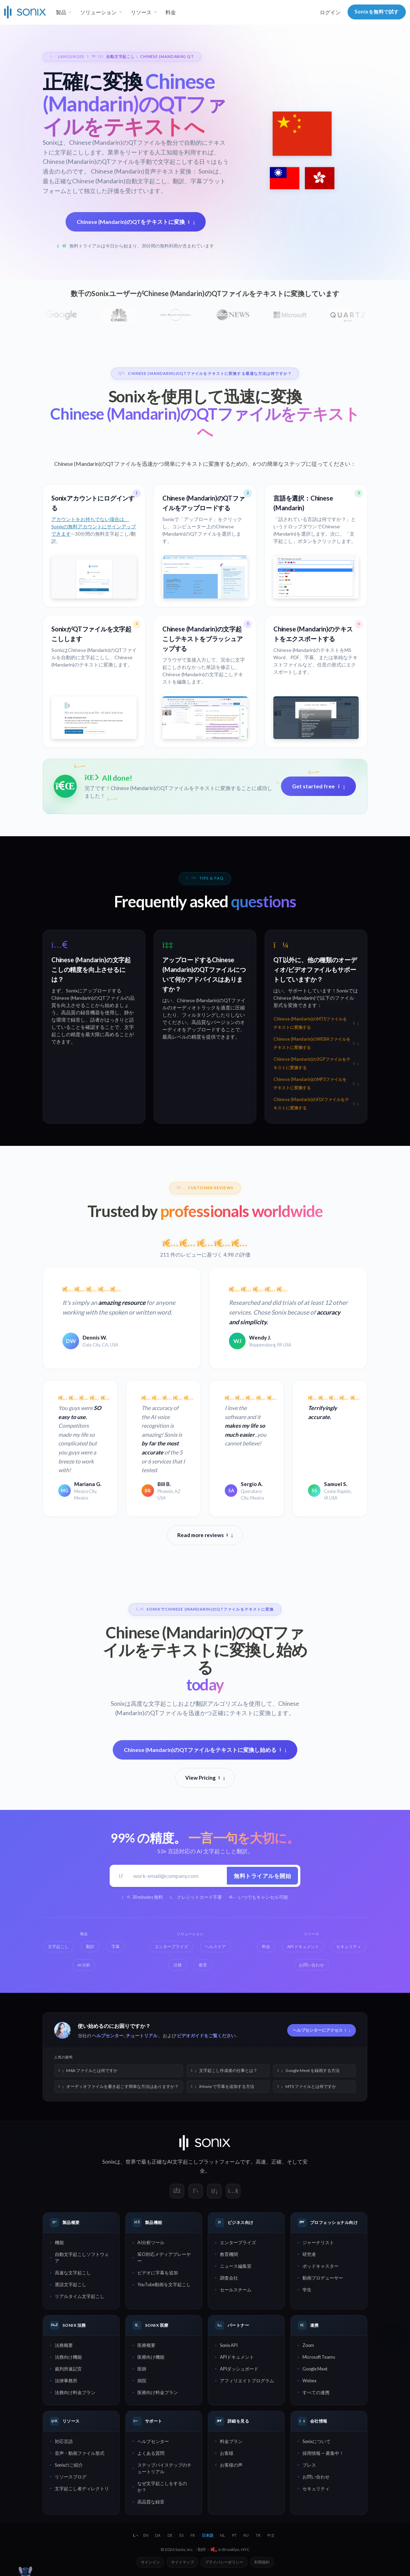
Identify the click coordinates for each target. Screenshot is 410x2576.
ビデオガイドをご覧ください (206, 2035)
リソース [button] (141, 12)
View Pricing (205, 1777)
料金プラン (231, 2441)
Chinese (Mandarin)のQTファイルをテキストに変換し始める (205, 1749)
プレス (309, 2465)
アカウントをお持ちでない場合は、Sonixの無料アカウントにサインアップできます (93, 526)
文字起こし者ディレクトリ (82, 2488)
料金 (170, 12)
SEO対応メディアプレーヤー (164, 2257)
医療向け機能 (150, 2357)
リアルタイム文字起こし (79, 2296)
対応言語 (64, 2441)
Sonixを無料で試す (377, 12)
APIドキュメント (237, 2357)
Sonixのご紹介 (69, 2465)
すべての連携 (316, 2392)
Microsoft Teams (318, 2357)
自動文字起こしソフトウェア (82, 2257)
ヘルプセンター (107, 2035)
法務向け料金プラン (75, 2392)
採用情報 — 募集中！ (323, 2453)
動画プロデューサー (322, 2278)
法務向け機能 (68, 2357)
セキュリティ (316, 2488)
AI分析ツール (150, 2242)
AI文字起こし (182, 2161)
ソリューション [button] (98, 12)
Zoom (308, 2345)
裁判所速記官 (68, 2369)
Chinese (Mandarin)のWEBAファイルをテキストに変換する (316, 1043)
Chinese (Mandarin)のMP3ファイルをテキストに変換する (316, 1083)
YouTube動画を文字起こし (164, 2284)
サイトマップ (182, 2562)
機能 (59, 2242)
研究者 (309, 2254)
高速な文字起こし (73, 2272)
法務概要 (64, 2345)
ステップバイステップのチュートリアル (164, 2468)
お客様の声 (231, 2465)
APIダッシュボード (239, 2369)
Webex (309, 2380)
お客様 (226, 2453)
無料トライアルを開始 (262, 1875)
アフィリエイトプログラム (247, 2380)
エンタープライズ (238, 2242)
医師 (141, 2369)
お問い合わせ (316, 2476)
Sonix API (229, 2345)
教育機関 (229, 2254)
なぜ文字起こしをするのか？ (162, 2487)
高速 (261, 2161)
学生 (306, 2289)
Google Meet (314, 2369)
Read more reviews (205, 1535)
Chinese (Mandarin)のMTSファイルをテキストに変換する (316, 1023)
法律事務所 (66, 2380)
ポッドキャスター (320, 2266)
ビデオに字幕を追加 (157, 2272)
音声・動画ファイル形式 (79, 2453)
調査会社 (229, 2278)
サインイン (150, 2562)
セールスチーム (235, 2289)
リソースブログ (70, 2476)
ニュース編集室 (235, 2266)
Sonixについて (316, 2441)
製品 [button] (61, 12)
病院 (141, 2380)
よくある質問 (150, 2453)
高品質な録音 (150, 2501)
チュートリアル (141, 2035)
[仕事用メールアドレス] (178, 1876)
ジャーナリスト (318, 2242)
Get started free (318, 786)
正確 (276, 2161)
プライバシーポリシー (224, 2562)
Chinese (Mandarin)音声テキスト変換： (144, 171)
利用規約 (262, 2562)
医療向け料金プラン (157, 2392)
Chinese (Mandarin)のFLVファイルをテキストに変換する (316, 1103)
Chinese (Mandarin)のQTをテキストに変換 (136, 221)
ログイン (330, 12)
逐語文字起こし (70, 2284)
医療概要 (146, 2345)
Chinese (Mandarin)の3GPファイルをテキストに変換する (316, 1063)
